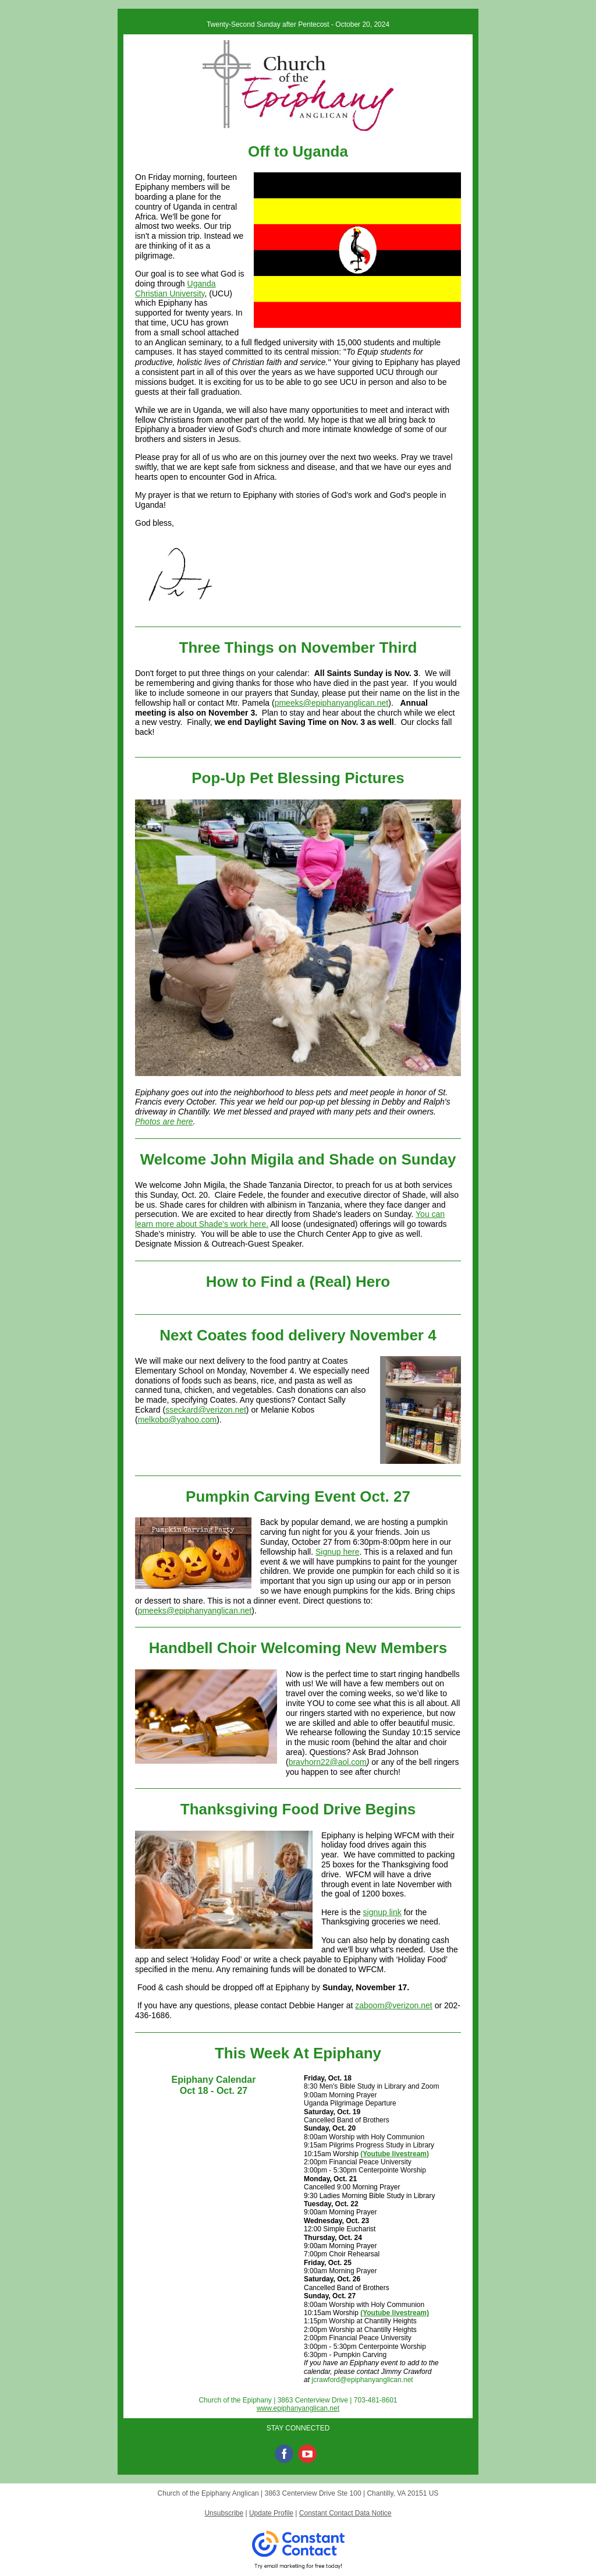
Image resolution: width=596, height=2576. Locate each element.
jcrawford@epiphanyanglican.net (362, 2380)
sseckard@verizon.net (205, 1409)
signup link (382, 1912)
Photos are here (164, 1121)
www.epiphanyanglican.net (298, 2408)
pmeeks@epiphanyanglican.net (332, 702)
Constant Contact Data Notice (345, 2513)
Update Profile (271, 2513)
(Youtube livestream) (394, 2154)
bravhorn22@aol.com (328, 1762)
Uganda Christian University (175, 288)
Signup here (337, 1551)
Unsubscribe (223, 2513)
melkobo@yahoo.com (177, 1419)
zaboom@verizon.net (393, 2005)
